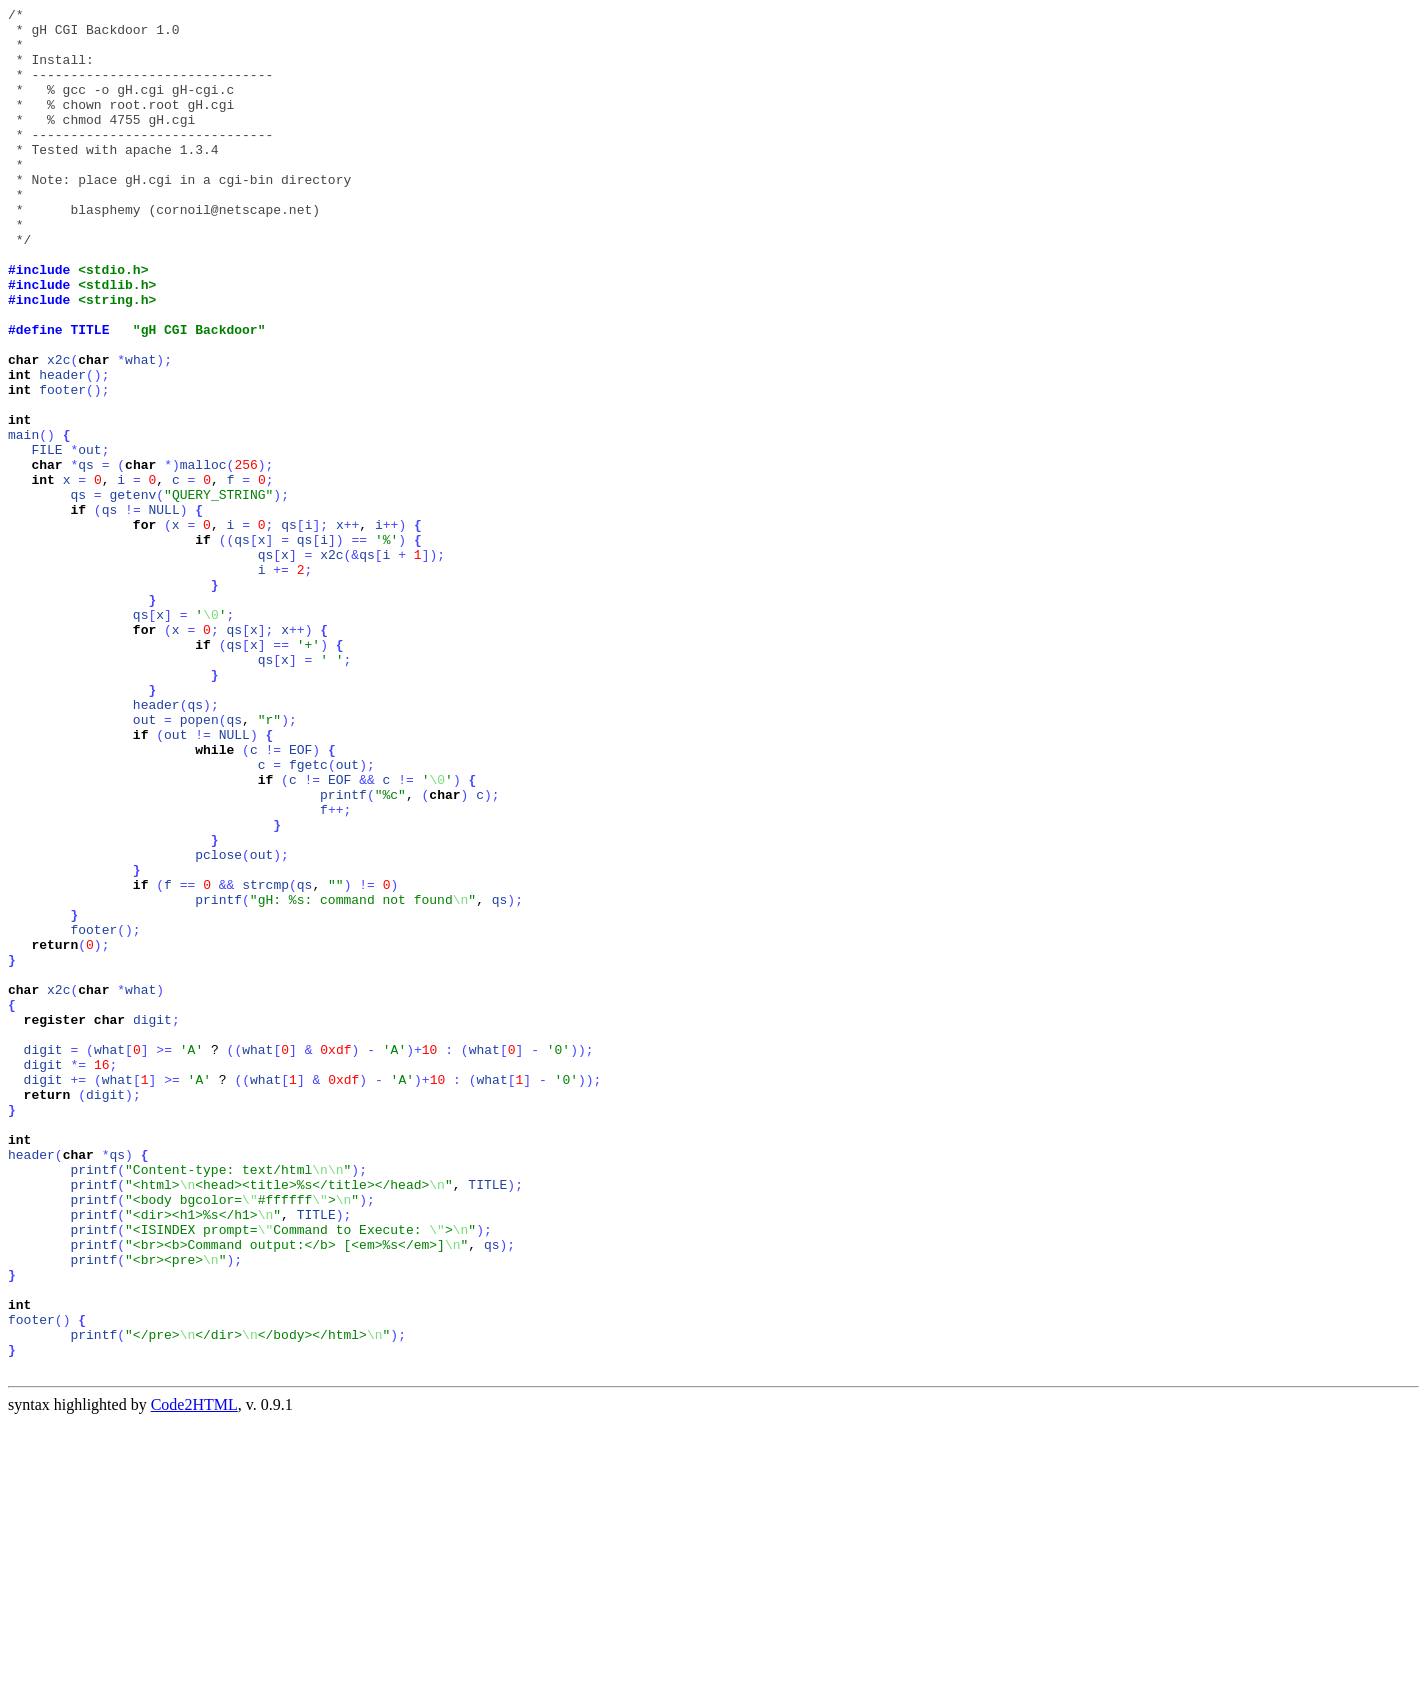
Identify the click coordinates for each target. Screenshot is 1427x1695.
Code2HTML (194, 1677)
